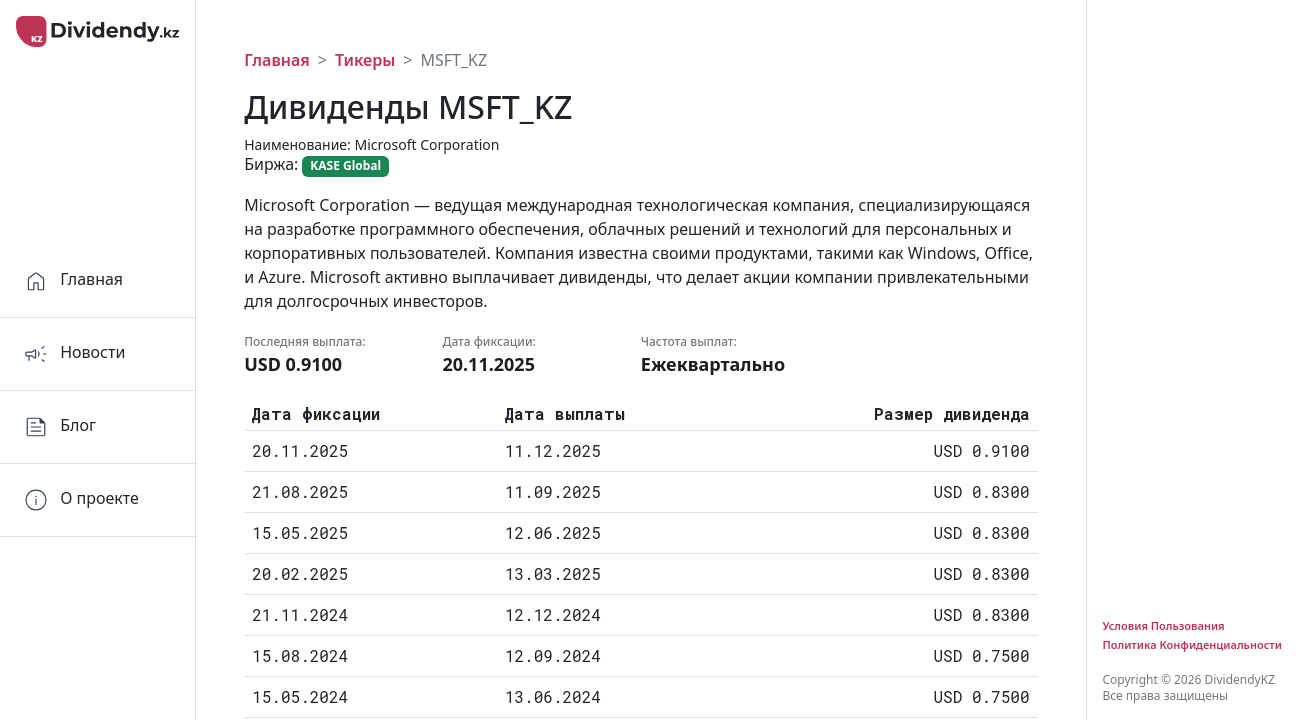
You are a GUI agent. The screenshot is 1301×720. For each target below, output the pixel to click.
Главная (277, 60)
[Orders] (97, 500)
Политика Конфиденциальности (1192, 644)
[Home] (97, 281)
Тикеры (365, 60)
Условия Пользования (1164, 625)
